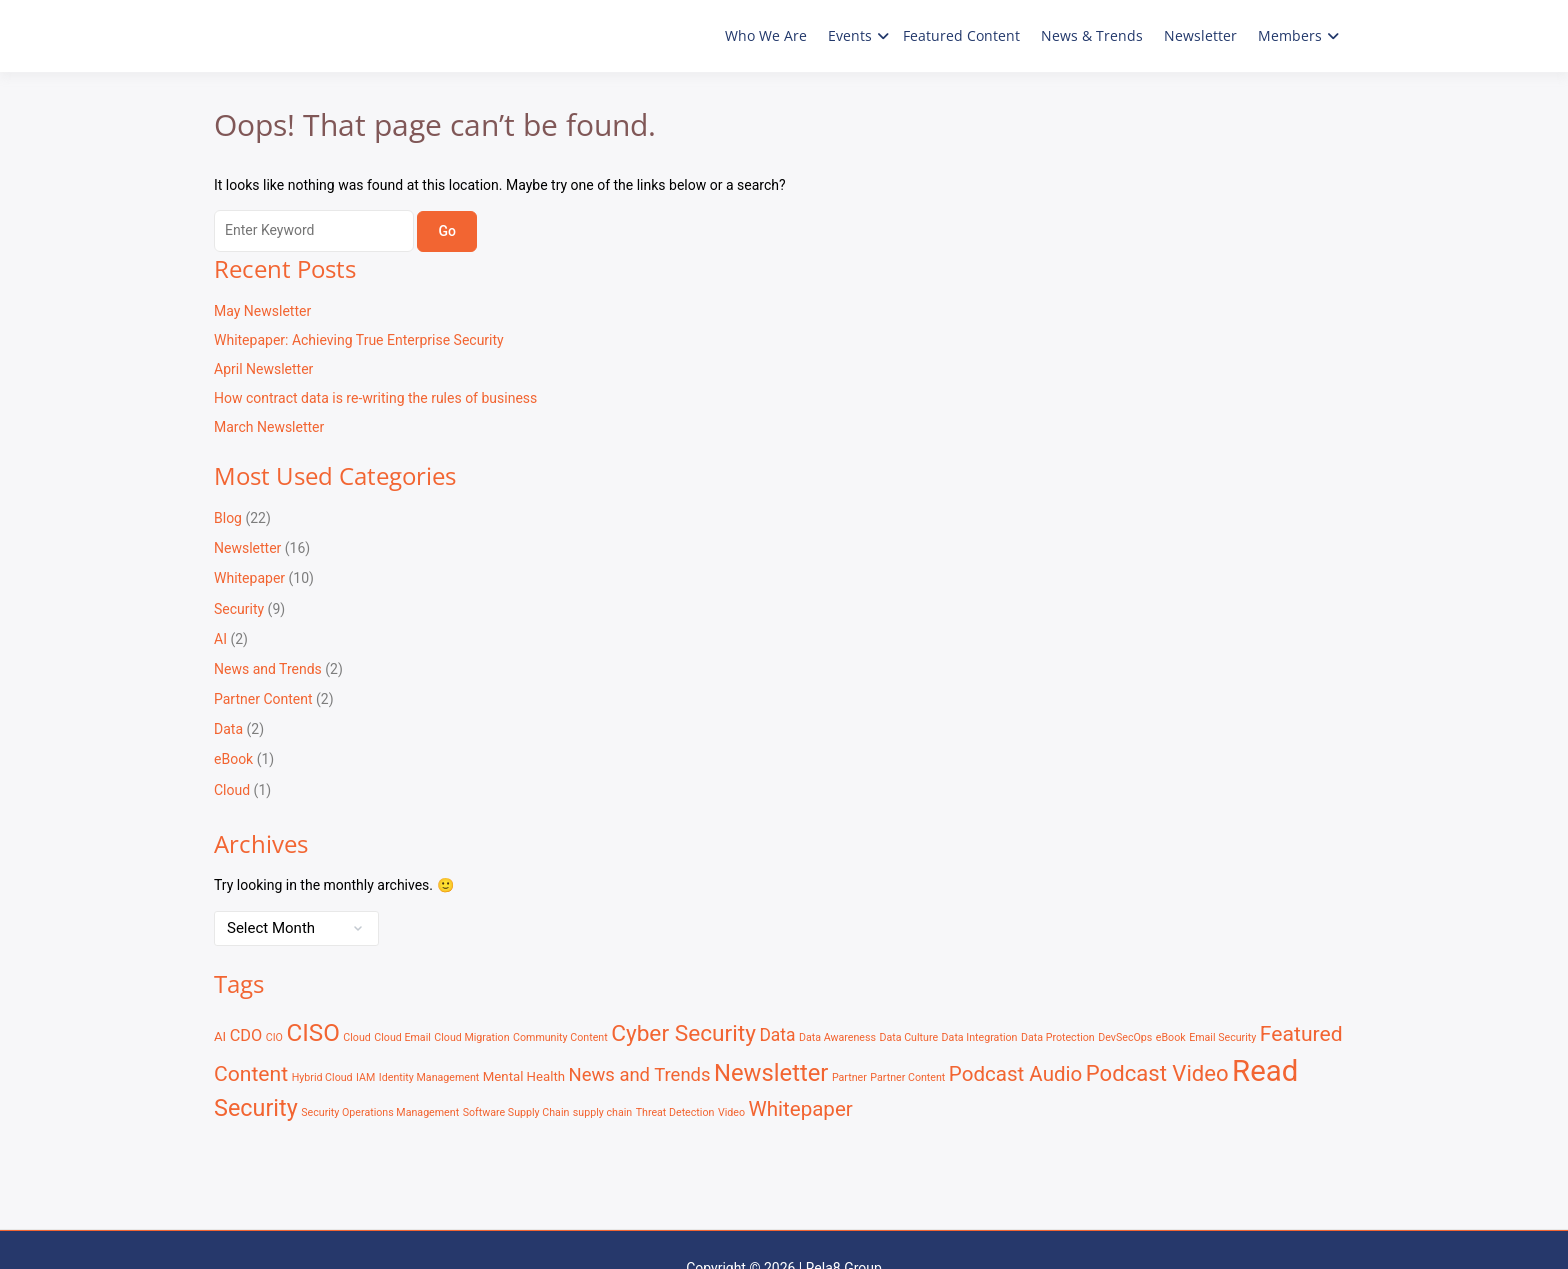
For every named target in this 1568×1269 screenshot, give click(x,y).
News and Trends (268, 669)
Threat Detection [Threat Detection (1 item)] (675, 1112)
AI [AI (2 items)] (220, 1036)
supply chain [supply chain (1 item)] (602, 1112)
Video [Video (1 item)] (731, 1112)
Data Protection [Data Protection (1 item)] (1058, 1037)
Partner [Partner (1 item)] (849, 1077)
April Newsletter (263, 369)
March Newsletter (269, 427)
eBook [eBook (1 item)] (1171, 1037)
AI (220, 639)
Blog (228, 518)
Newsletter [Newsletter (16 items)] (771, 1073)
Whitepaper (249, 578)
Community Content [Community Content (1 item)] (560, 1037)
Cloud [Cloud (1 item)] (357, 1037)
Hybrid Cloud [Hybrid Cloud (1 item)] (322, 1077)
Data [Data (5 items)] (777, 1035)
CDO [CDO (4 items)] (246, 1035)
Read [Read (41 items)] (1265, 1071)
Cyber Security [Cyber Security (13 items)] (683, 1033)
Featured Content (961, 35)
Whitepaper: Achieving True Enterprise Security (359, 340)
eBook (233, 759)
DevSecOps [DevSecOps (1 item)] (1125, 1037)
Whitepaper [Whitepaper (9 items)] (800, 1109)
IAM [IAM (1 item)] (365, 1077)
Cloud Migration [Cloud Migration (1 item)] (471, 1037)
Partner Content (263, 699)
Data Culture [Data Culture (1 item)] (908, 1037)
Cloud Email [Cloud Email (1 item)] (402, 1037)
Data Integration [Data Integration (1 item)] (980, 1037)
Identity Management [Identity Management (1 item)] (429, 1077)
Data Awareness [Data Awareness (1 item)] (837, 1037)
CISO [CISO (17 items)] (312, 1033)
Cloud (232, 790)
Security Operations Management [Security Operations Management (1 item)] (380, 1112)
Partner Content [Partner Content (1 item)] (907, 1077)
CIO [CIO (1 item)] (274, 1037)
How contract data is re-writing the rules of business (375, 398)
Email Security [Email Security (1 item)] (1222, 1037)
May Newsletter (262, 311)
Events (850, 35)
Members (1290, 35)
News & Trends (1092, 35)
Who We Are (766, 35)
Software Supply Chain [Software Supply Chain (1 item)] (516, 1112)
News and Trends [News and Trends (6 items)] (640, 1075)
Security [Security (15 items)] (256, 1108)
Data (228, 729)
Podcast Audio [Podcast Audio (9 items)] (1015, 1074)
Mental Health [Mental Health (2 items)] (524, 1076)
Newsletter (1200, 35)
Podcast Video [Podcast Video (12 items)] (1157, 1073)
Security (239, 609)
